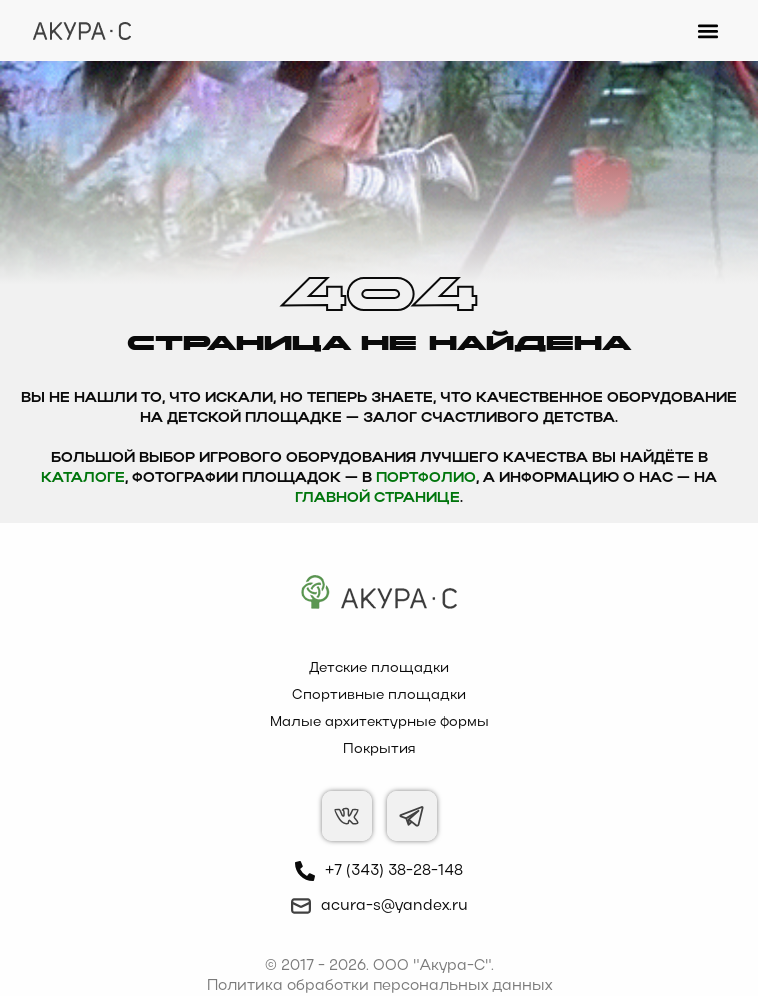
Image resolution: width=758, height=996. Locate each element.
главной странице (377, 498)
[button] (708, 30)
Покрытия (379, 749)
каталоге (83, 478)
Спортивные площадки (379, 695)
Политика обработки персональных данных (379, 986)
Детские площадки (379, 668)
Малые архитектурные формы (379, 722)
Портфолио (426, 478)
